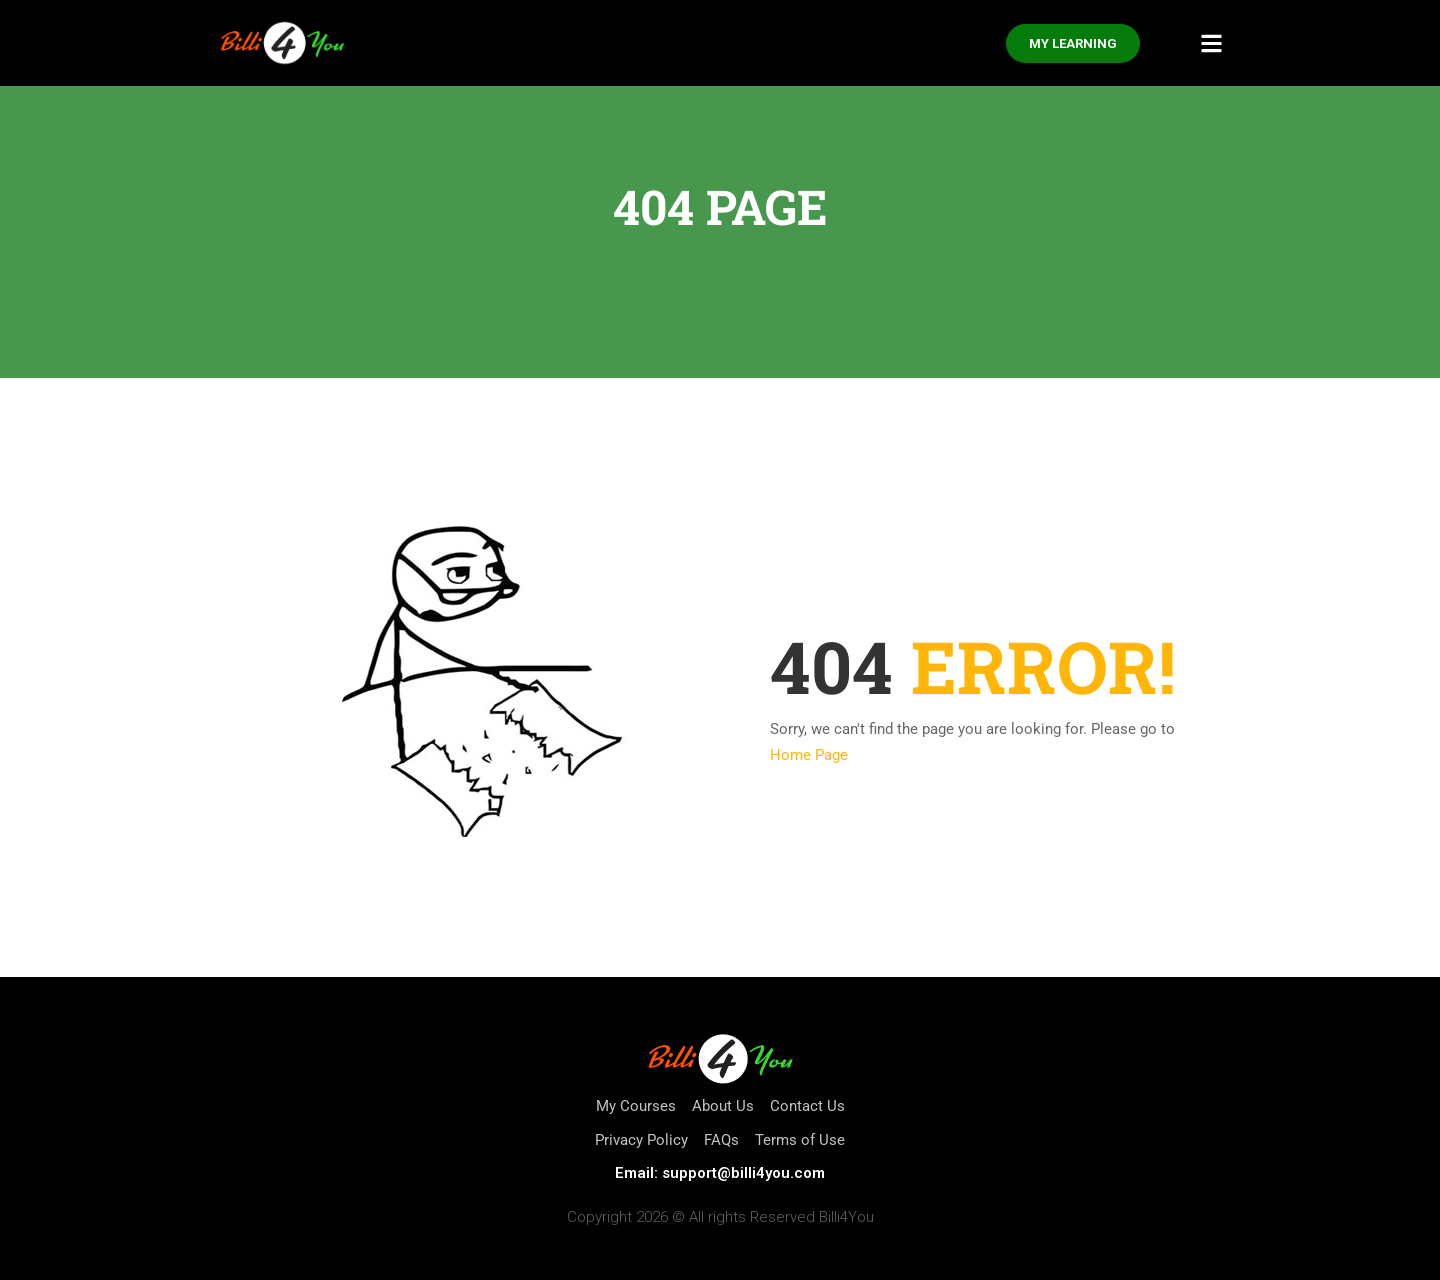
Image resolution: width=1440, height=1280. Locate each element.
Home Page (809, 755)
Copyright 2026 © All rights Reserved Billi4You (720, 1217)
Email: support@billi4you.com (720, 1173)
